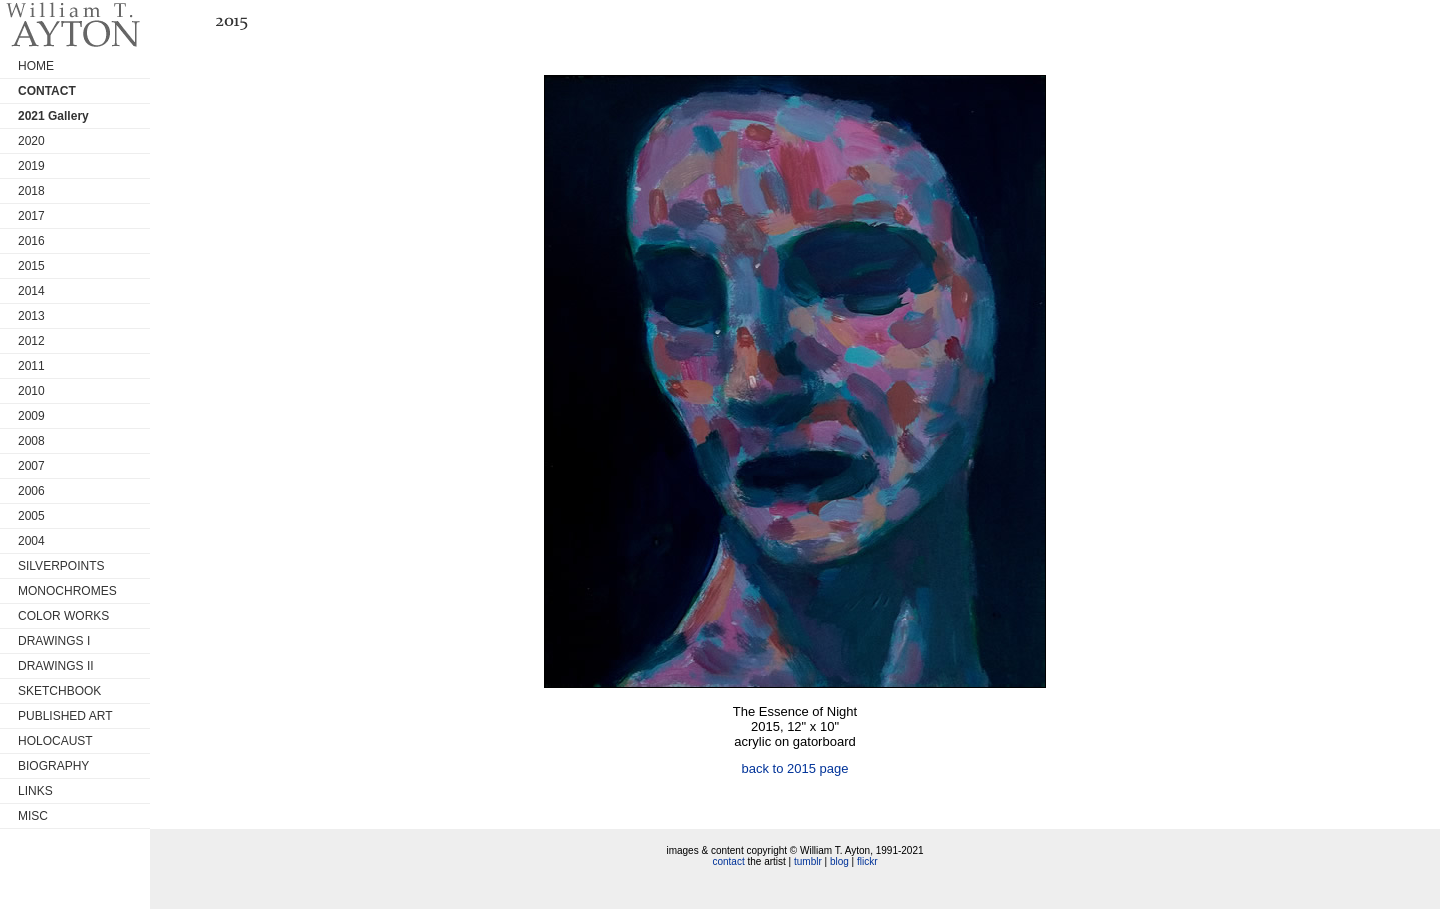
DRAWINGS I (54, 641)
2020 (31, 141)
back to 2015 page (795, 768)
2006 (31, 491)
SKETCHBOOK (59, 691)
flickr (867, 861)
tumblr (808, 861)
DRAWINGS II (56, 666)
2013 (31, 316)
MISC (33, 816)
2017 (31, 216)
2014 (31, 291)
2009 (31, 416)
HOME (36, 66)
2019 (31, 166)
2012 (31, 341)
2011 (31, 366)
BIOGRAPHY (53, 766)
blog (839, 861)
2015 (31, 266)
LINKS (35, 791)
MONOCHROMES (67, 591)
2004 (31, 541)
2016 (31, 241)
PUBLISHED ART (65, 716)
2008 (31, 441)
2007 (31, 466)
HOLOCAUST (55, 741)
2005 (31, 516)
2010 (31, 391)
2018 (31, 191)
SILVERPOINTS (61, 566)
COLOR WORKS (63, 616)
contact (728, 861)
